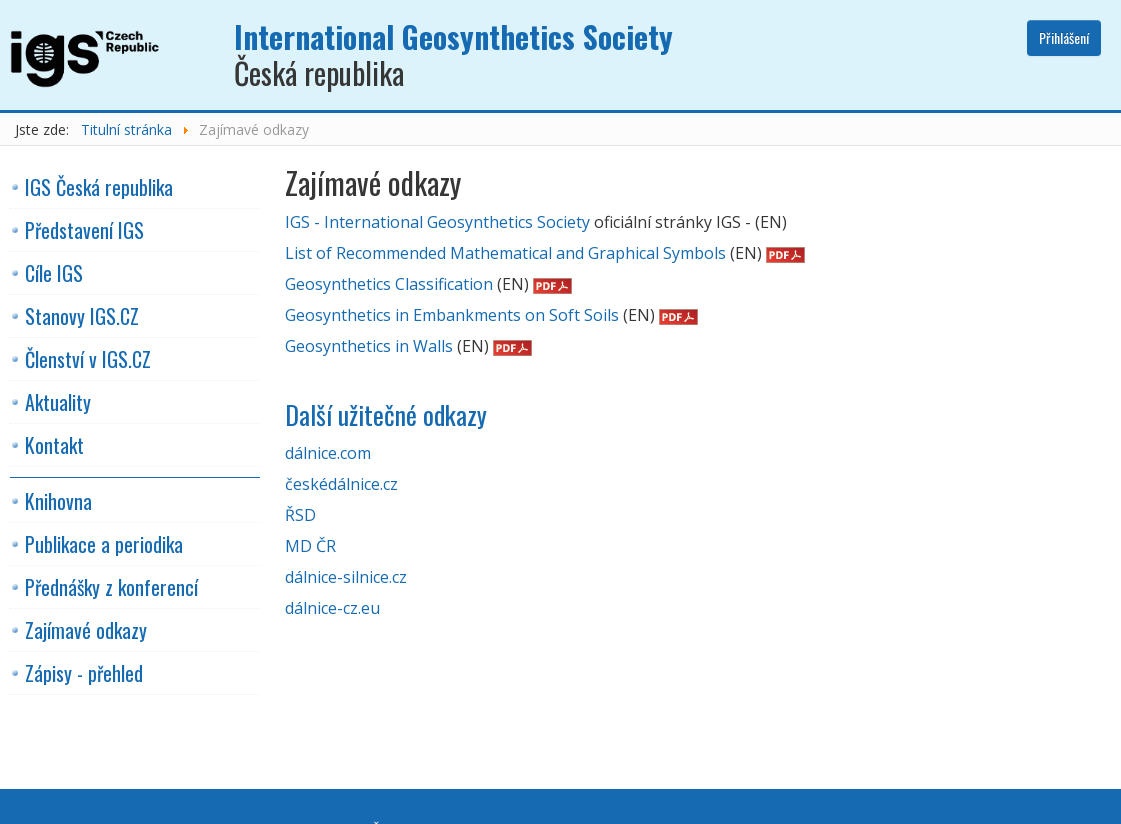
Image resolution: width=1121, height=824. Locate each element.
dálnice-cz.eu (332, 608)
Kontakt (54, 445)
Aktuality (58, 402)
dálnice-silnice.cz (346, 577)
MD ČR (310, 546)
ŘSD (300, 515)
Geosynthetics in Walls (369, 346)
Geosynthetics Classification (389, 284)
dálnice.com (328, 453)
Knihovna (58, 501)
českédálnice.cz (341, 484)
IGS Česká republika (99, 187)
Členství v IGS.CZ (88, 359)
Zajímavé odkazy (86, 630)
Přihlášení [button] (1064, 37)
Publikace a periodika (104, 544)
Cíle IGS (54, 273)
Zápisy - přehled (84, 673)
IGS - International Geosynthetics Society (437, 222)
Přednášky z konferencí (111, 587)
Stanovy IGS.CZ (82, 316)
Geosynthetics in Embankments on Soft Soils (452, 315)
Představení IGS (84, 230)
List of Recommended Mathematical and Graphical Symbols (505, 253)
